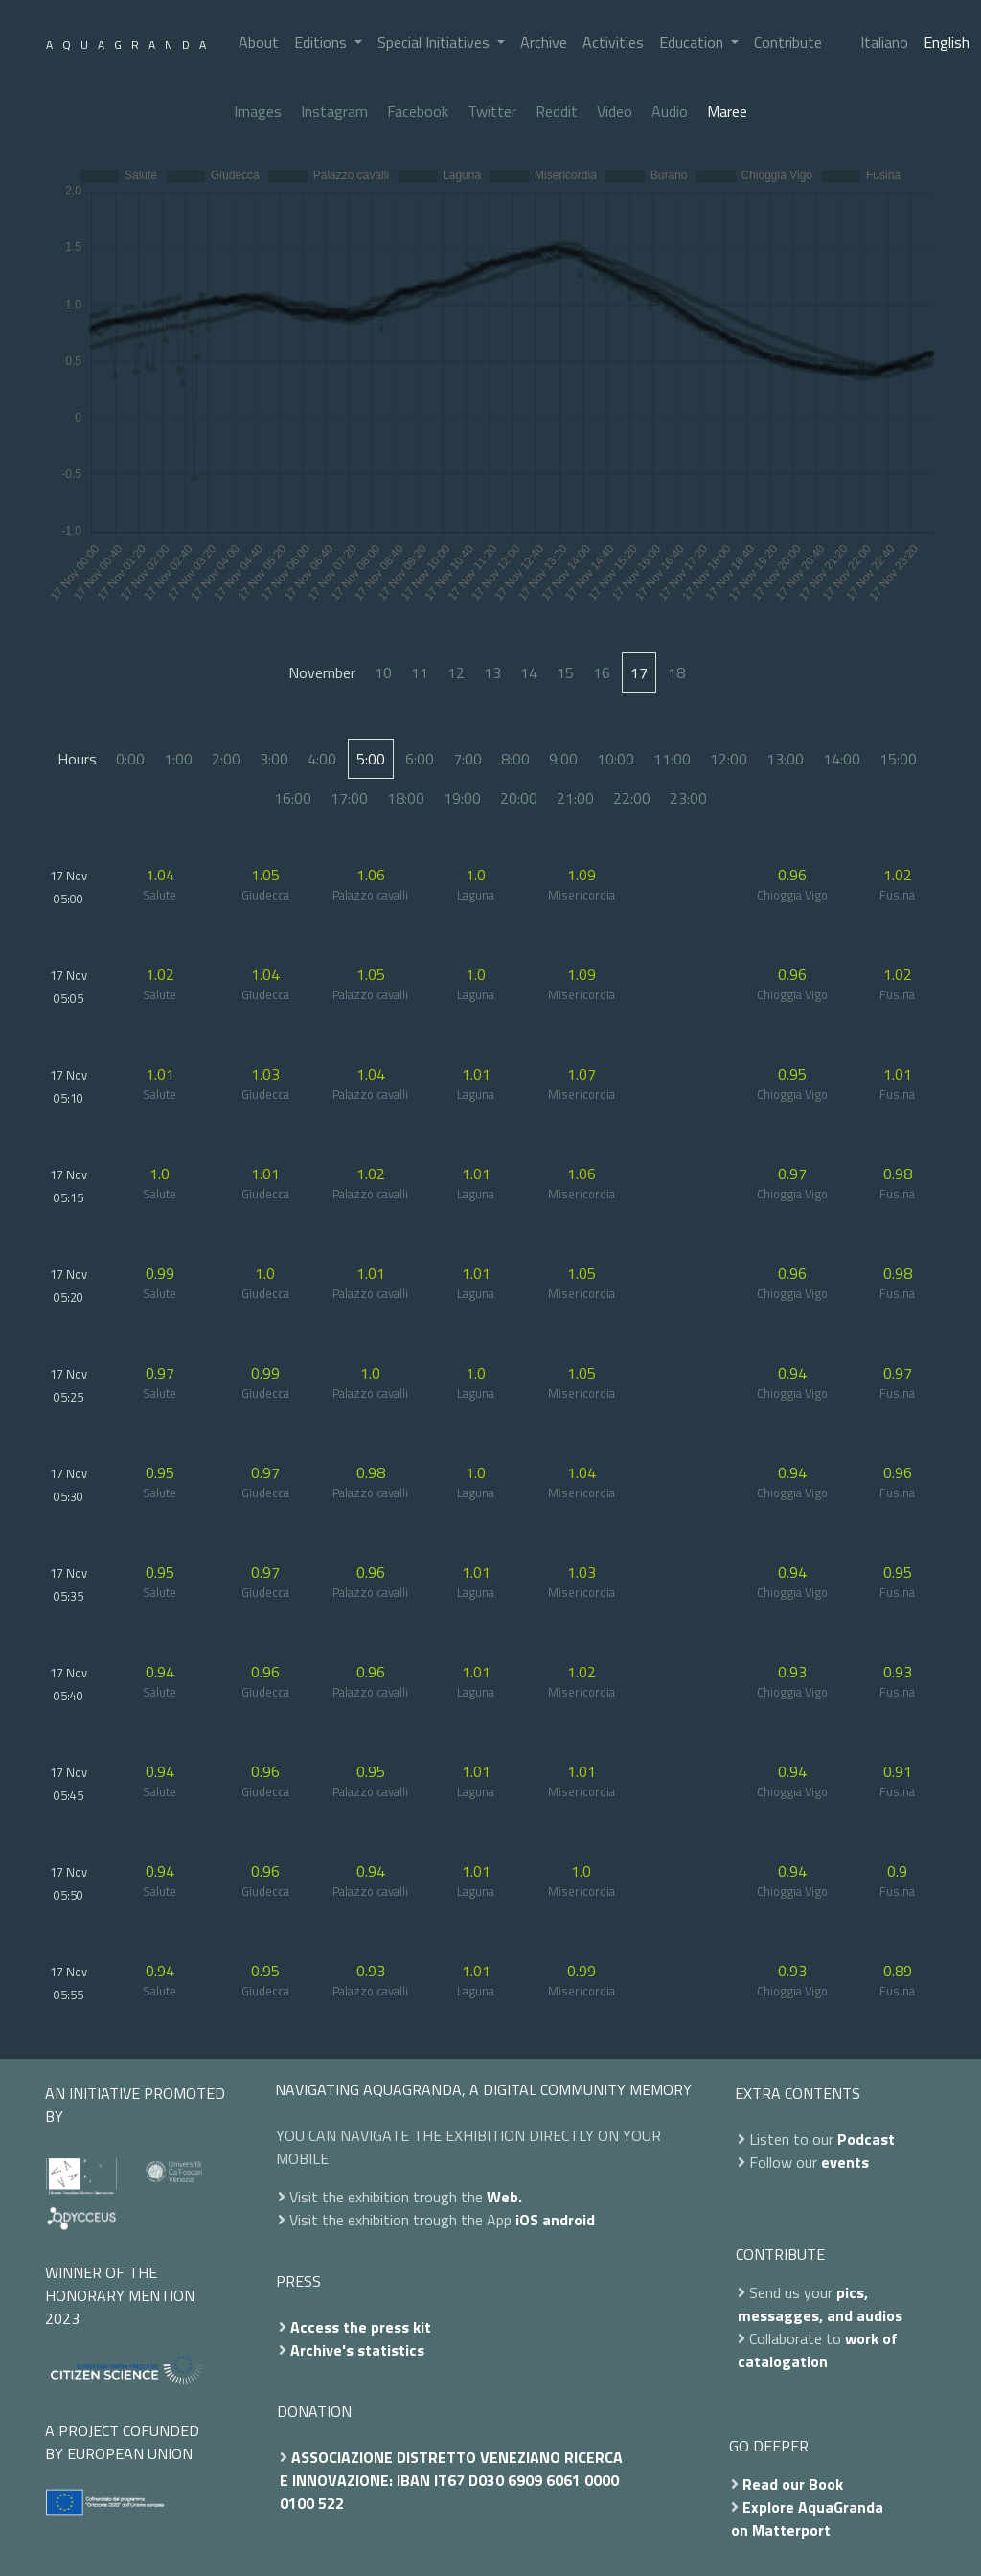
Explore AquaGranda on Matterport (807, 2519)
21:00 (575, 797)
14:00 (841, 758)
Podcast (866, 2139)
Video (614, 111)
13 (492, 672)
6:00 (419, 758)
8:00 (515, 758)
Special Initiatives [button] (435, 42)
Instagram (334, 111)
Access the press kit (360, 2326)
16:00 (292, 797)
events (845, 2162)
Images (258, 111)
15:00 (898, 758)
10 (383, 672)
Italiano (884, 42)
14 (528, 672)
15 (565, 672)
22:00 (631, 797)
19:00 (462, 797)
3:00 (274, 758)
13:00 (785, 758)
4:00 (322, 758)
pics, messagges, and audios (820, 2304)
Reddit (557, 111)
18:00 (405, 797)
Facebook (417, 111)
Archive (543, 42)
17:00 (349, 797)
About (259, 42)
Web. (504, 2196)
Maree (727, 111)
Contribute (788, 42)
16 (601, 672)
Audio (669, 111)
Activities (613, 42)
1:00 (178, 758)
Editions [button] (322, 42)
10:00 (615, 758)
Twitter (492, 111)
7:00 (467, 758)
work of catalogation (818, 2350)
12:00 (728, 758)
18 (676, 672)
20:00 (518, 797)
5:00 (370, 758)
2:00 (226, 758)
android (568, 2219)
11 (419, 672)
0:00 (130, 758)
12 (456, 672)
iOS (526, 2219)
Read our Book (792, 2484)
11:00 (672, 758)
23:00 (688, 797)
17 (639, 672)
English (947, 42)
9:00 (563, 758)
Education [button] (693, 42)
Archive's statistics (357, 2349)
